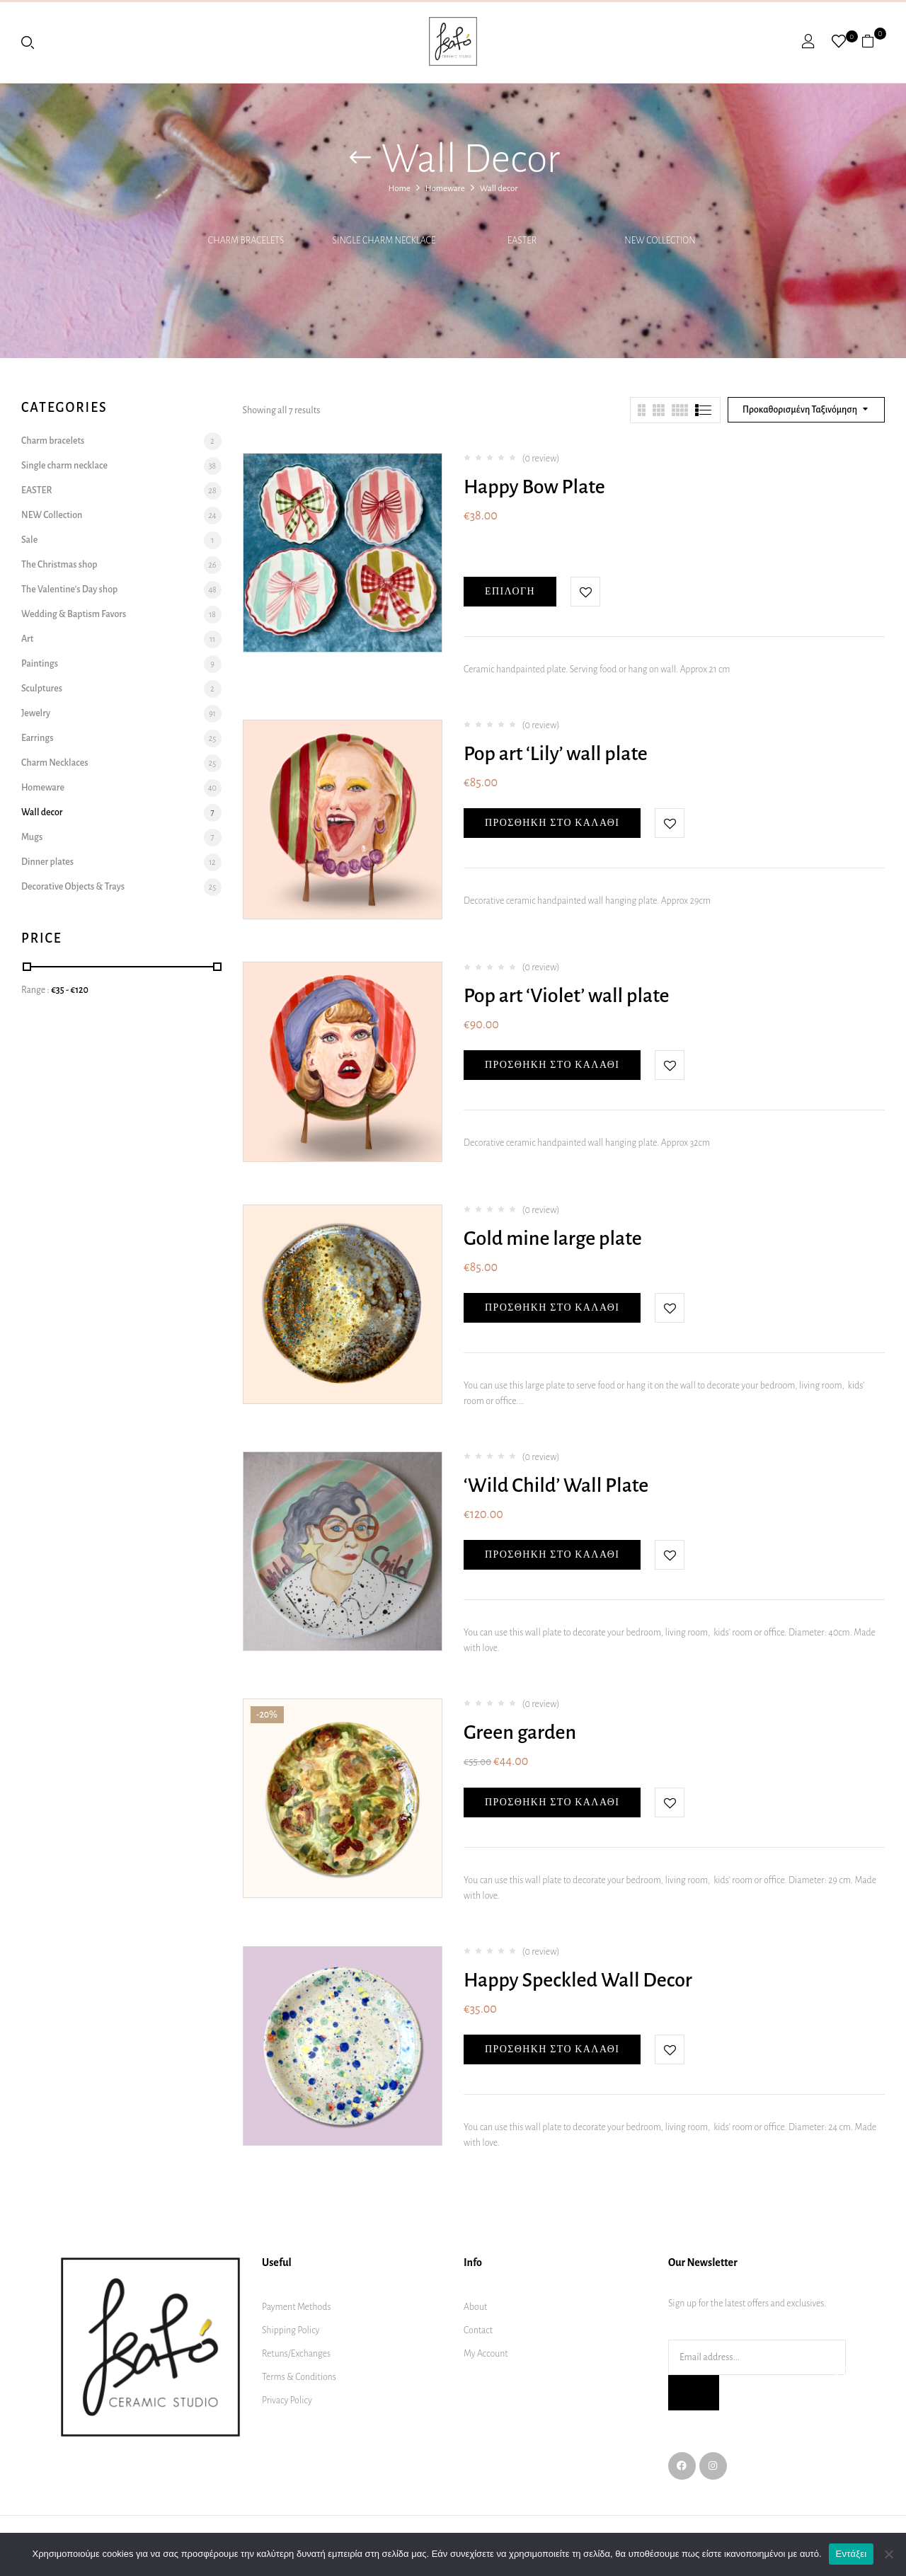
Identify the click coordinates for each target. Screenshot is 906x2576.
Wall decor (41, 812)
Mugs (31, 837)
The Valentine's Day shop (69, 589)
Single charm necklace (384, 241)
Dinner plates (47, 862)
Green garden (520, 1732)
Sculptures (41, 689)
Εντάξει (851, 2553)
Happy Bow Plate (534, 487)
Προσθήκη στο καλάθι (552, 823)
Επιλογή (510, 591)
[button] (873, 41)
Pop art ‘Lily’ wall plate (556, 753)
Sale (29, 540)
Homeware (445, 188)
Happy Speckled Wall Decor (578, 1980)
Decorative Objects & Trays (73, 887)
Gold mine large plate (553, 1238)
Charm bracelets (246, 241)
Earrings (37, 738)
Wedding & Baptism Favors (73, 614)
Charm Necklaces (54, 763)
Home (400, 188)
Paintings (39, 664)
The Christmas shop (59, 565)
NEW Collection (659, 241)
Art (27, 639)
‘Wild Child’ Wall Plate (556, 1485)
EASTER (522, 241)
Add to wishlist (585, 591)
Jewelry (35, 713)
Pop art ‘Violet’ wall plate (567, 995)
